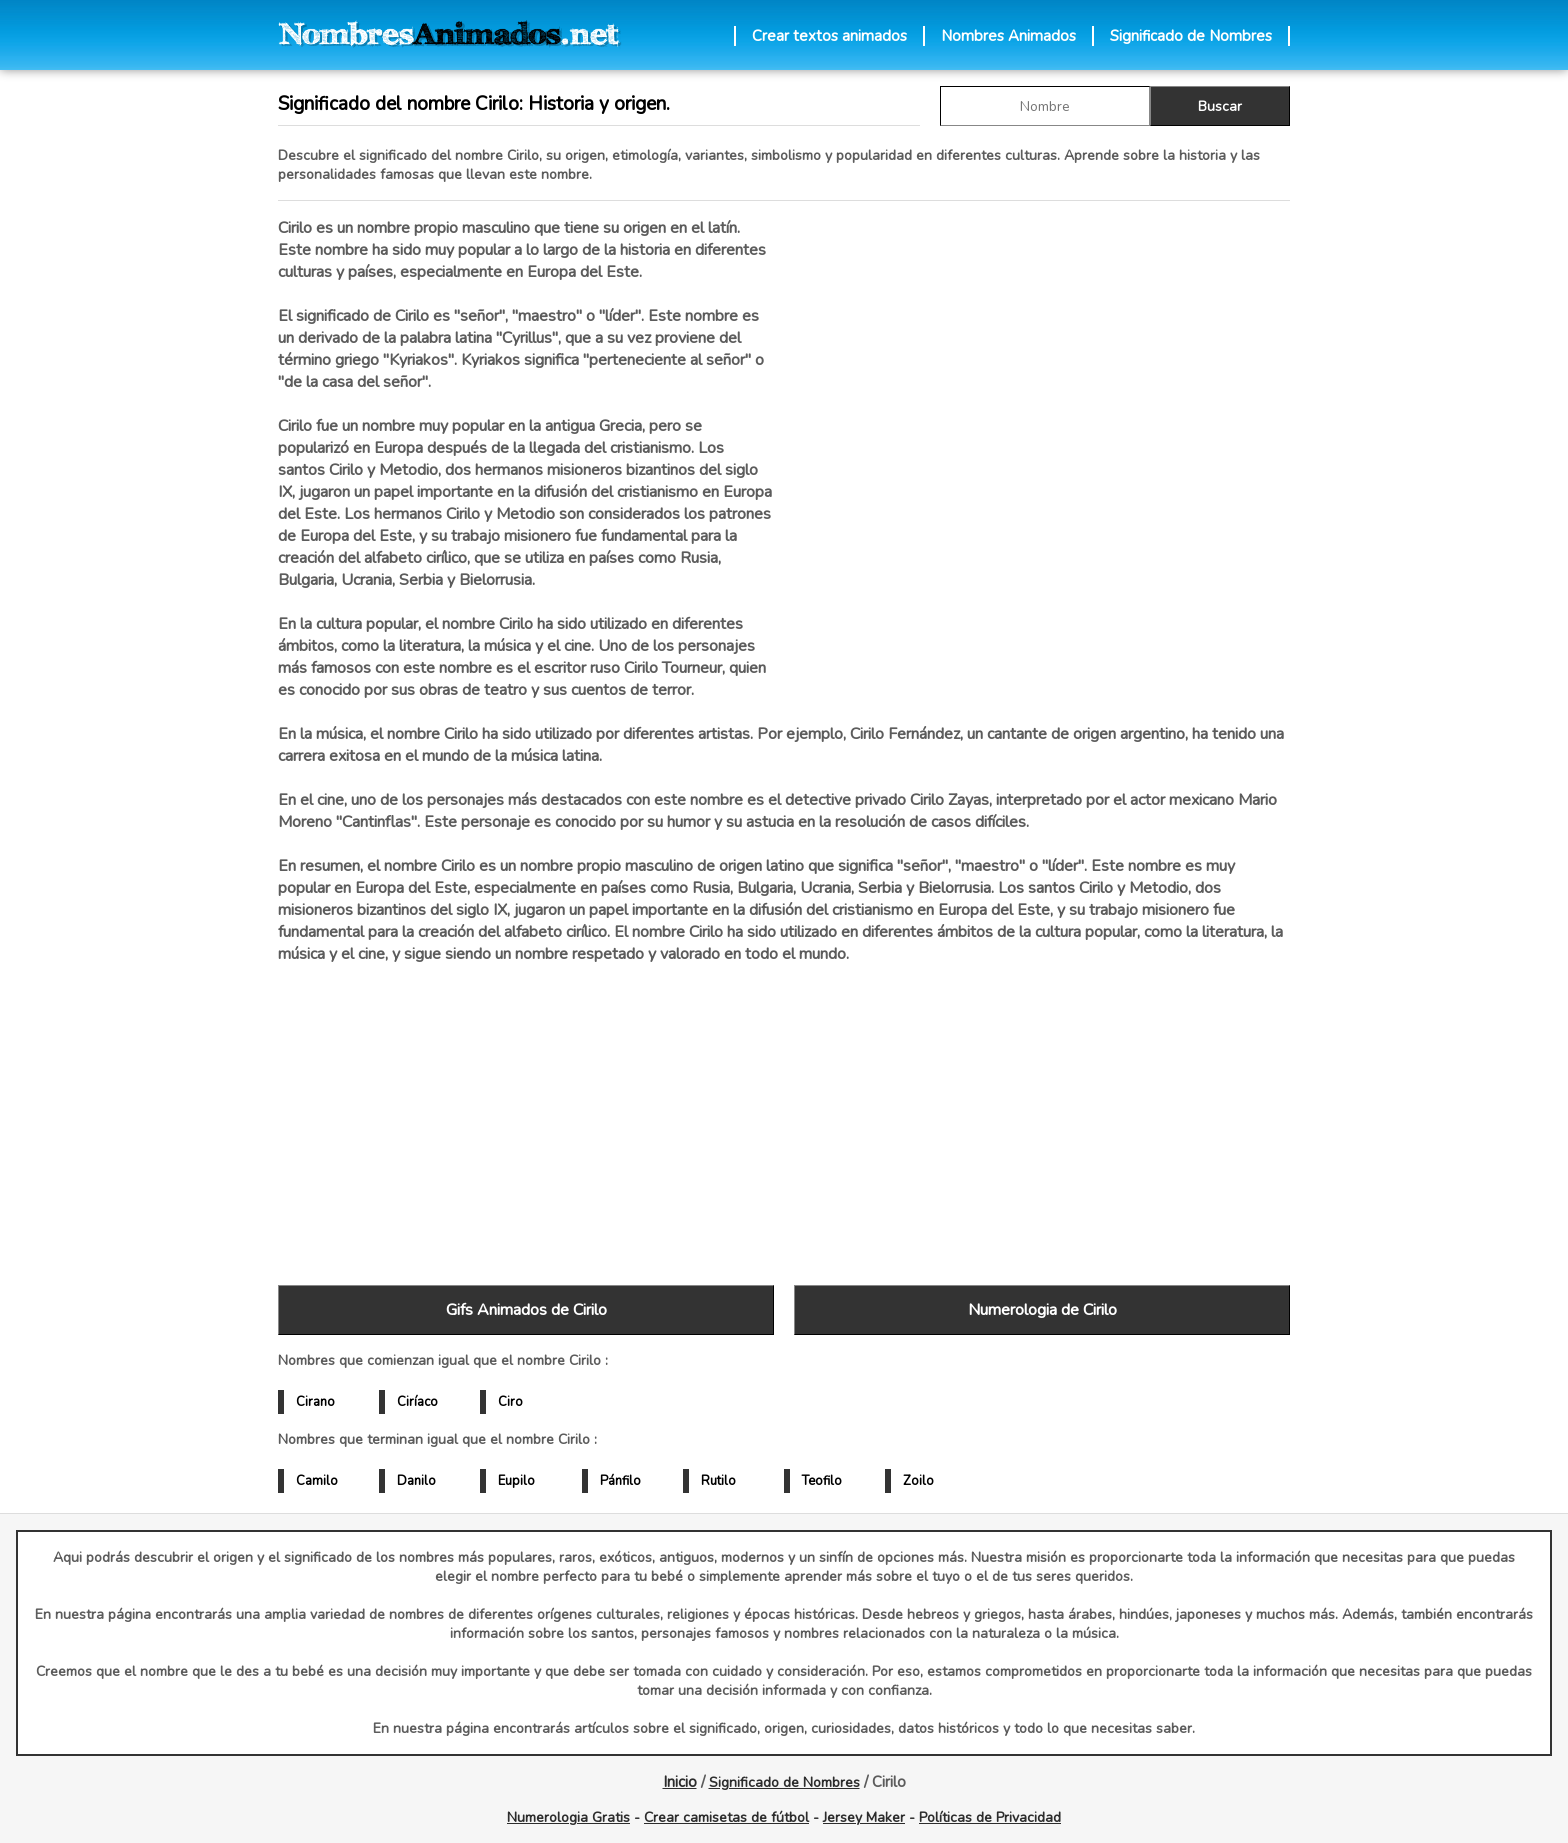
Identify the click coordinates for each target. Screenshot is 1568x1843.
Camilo (317, 1481)
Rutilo (718, 1481)
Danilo (416, 1481)
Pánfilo (620, 1481)
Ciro (510, 1402)
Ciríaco (417, 1402)
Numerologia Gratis (568, 1817)
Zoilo (918, 1481)
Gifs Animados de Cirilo (526, 1310)
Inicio (680, 1782)
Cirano (315, 1402)
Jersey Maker (864, 1817)
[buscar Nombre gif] (1045, 106)
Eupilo (516, 1481)
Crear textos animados (829, 36)
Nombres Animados (1008, 36)
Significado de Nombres (1191, 36)
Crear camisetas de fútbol (726, 1817)
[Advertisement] (1042, 429)
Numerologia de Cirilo (1042, 1310)
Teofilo (822, 1481)
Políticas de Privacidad (990, 1817)
